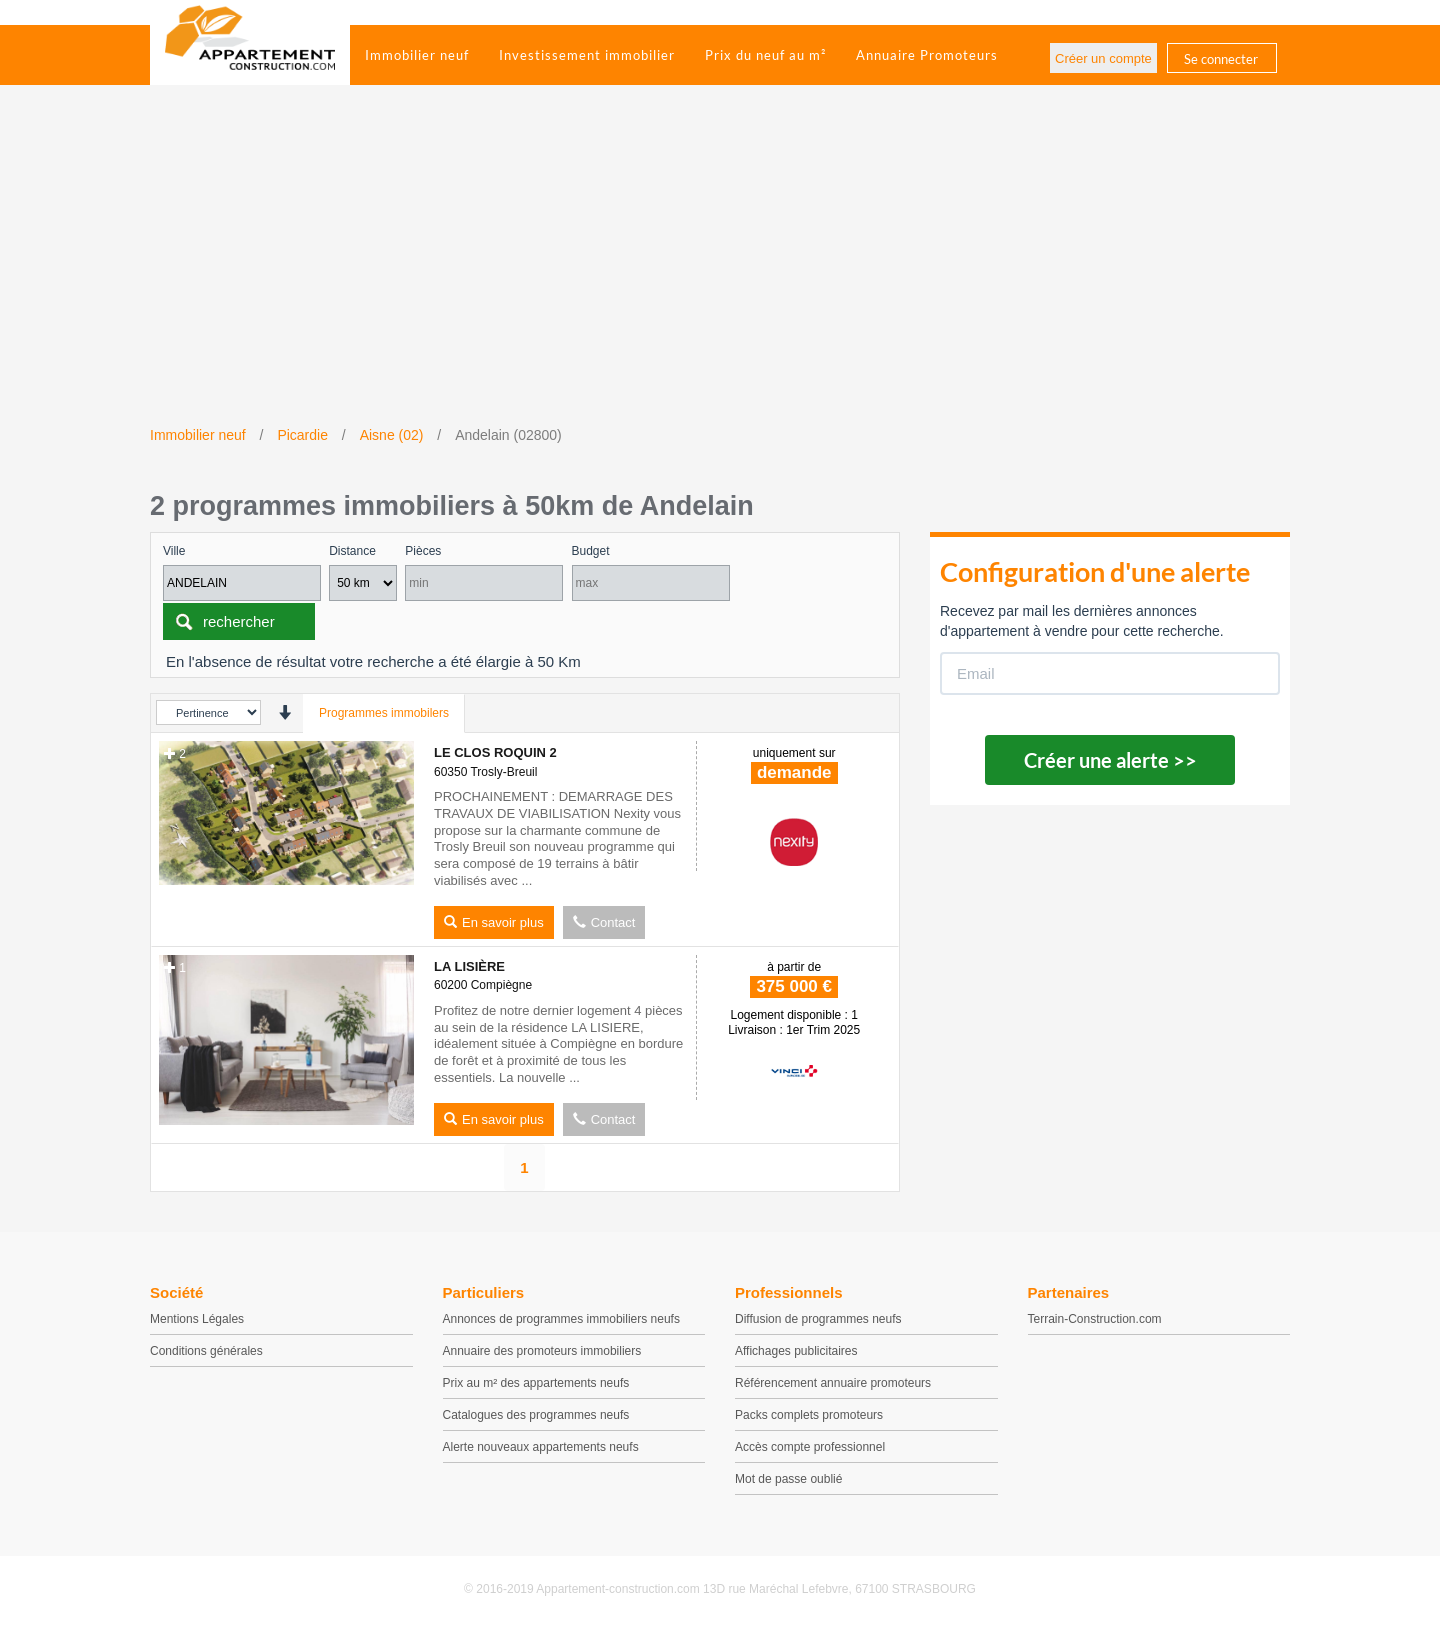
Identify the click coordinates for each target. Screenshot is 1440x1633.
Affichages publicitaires (796, 1351)
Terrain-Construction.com (1095, 1319)
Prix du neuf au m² (765, 55)
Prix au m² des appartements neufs (536, 1383)
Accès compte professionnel (810, 1447)
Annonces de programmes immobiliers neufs (561, 1319)
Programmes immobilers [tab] (384, 713)
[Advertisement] (720, 275)
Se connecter (1221, 59)
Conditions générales (206, 1351)
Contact (604, 922)
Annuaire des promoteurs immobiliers (542, 1351)
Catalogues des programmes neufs (536, 1415)
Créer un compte (1103, 58)
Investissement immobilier (587, 55)
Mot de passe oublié (788, 1479)
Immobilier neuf (417, 55)
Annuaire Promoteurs (927, 55)
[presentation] (284, 712)
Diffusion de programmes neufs (818, 1319)
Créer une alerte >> (1110, 760)
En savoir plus (494, 922)
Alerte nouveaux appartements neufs (541, 1447)
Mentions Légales (197, 1319)
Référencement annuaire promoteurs (833, 1383)
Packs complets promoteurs (809, 1415)
